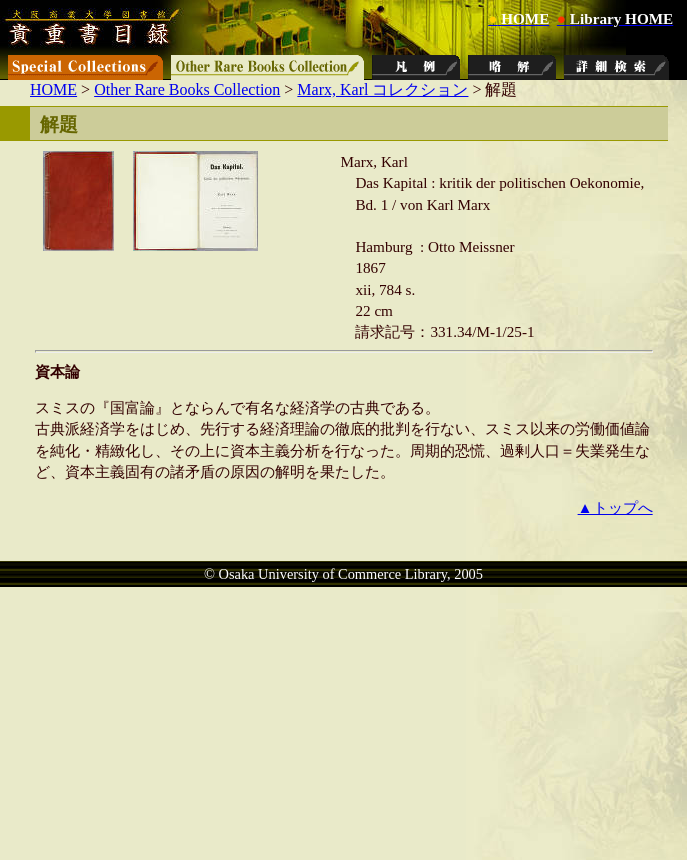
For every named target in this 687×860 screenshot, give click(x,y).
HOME (53, 89)
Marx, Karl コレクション (382, 89)
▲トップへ (615, 507)
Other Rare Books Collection (187, 89)
